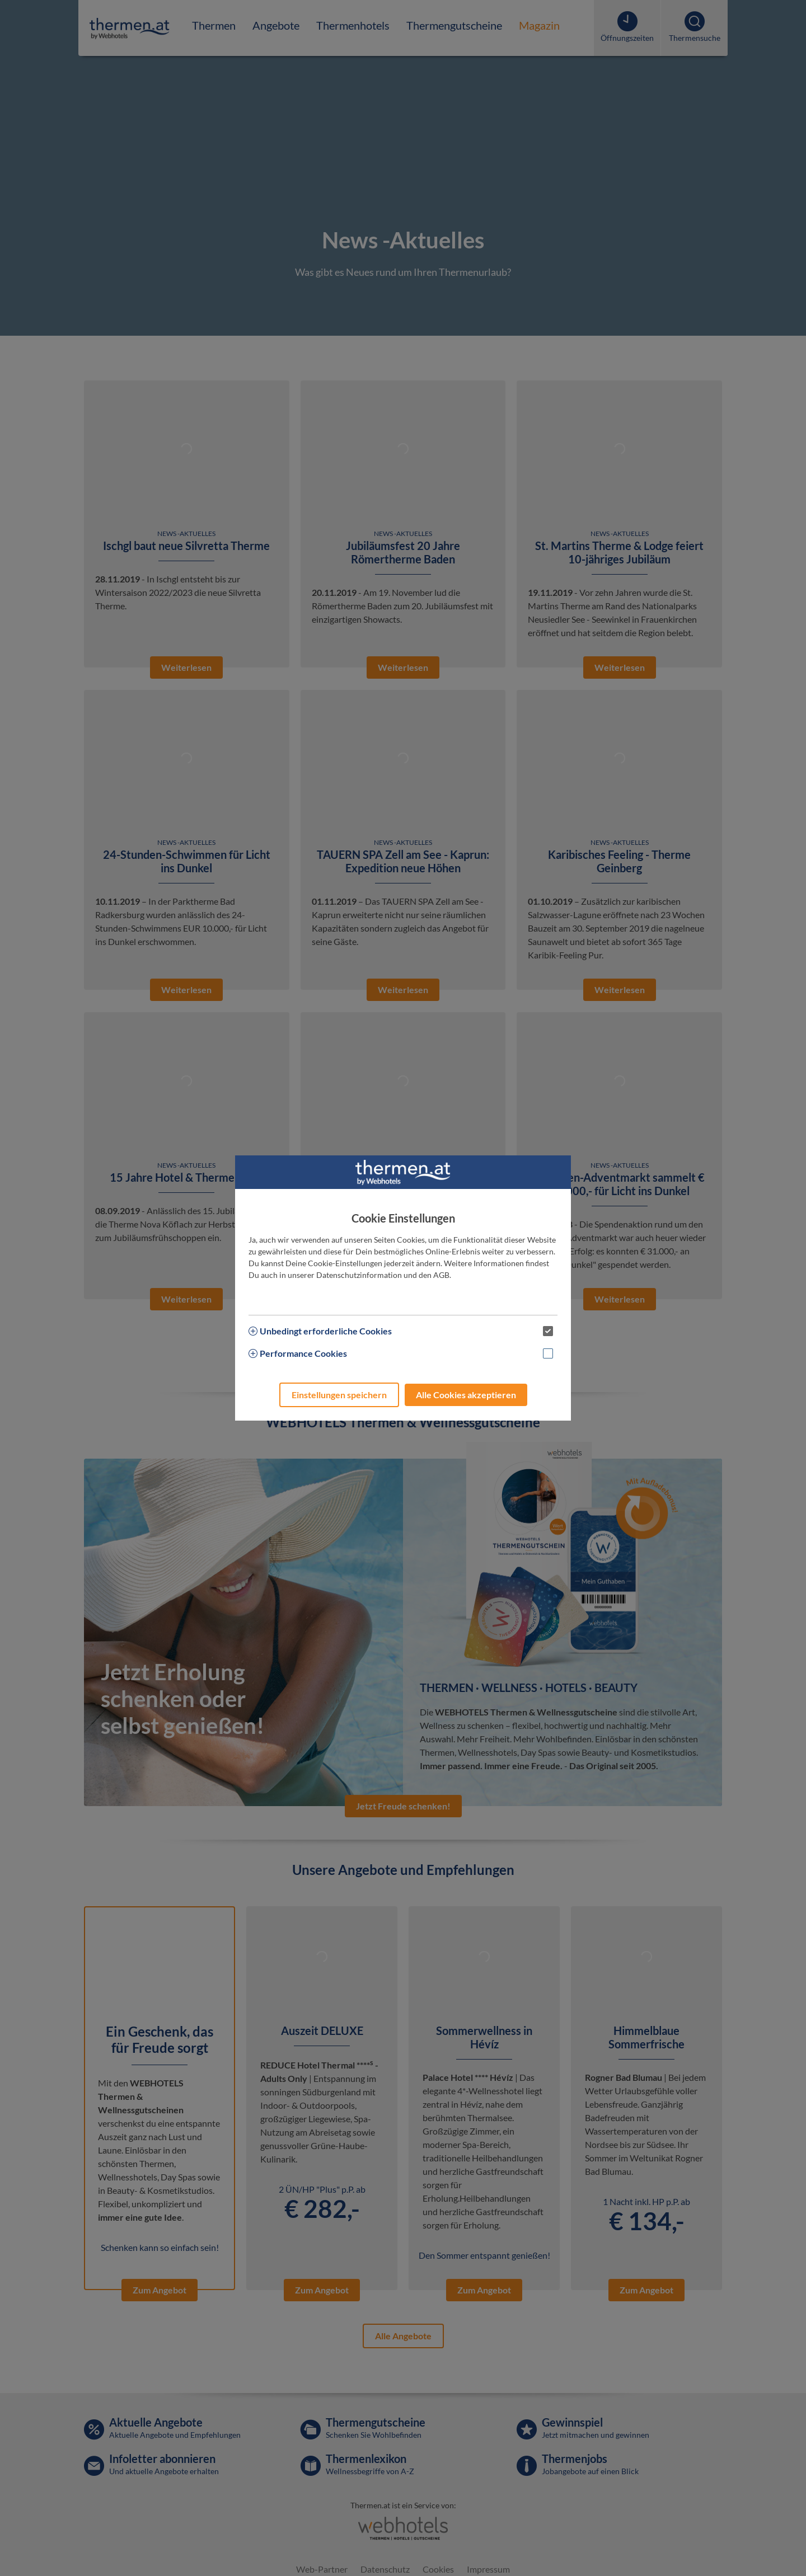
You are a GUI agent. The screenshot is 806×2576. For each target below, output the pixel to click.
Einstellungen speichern (339, 1394)
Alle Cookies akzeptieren (466, 1394)
